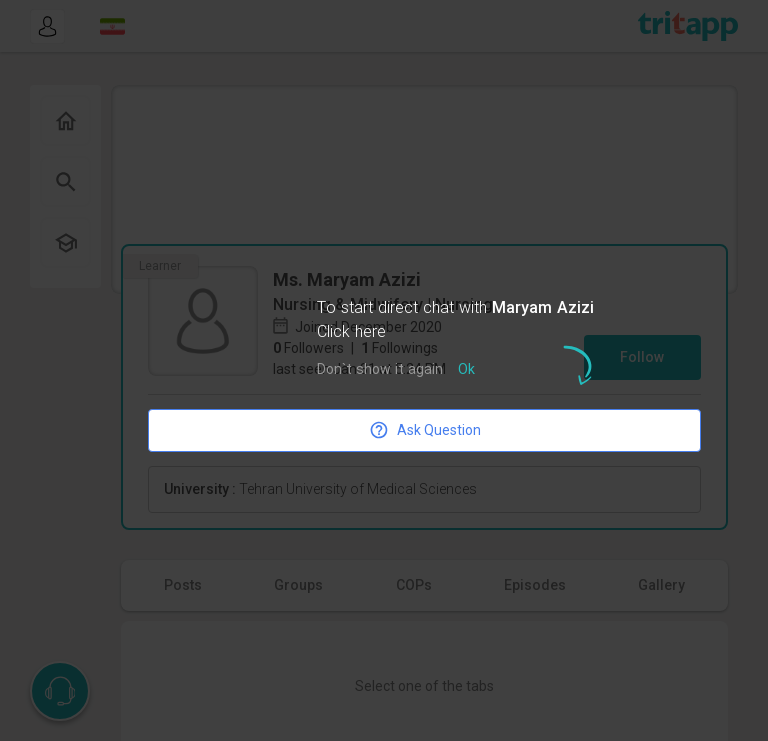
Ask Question (425, 430)
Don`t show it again (380, 370)
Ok (466, 370)
